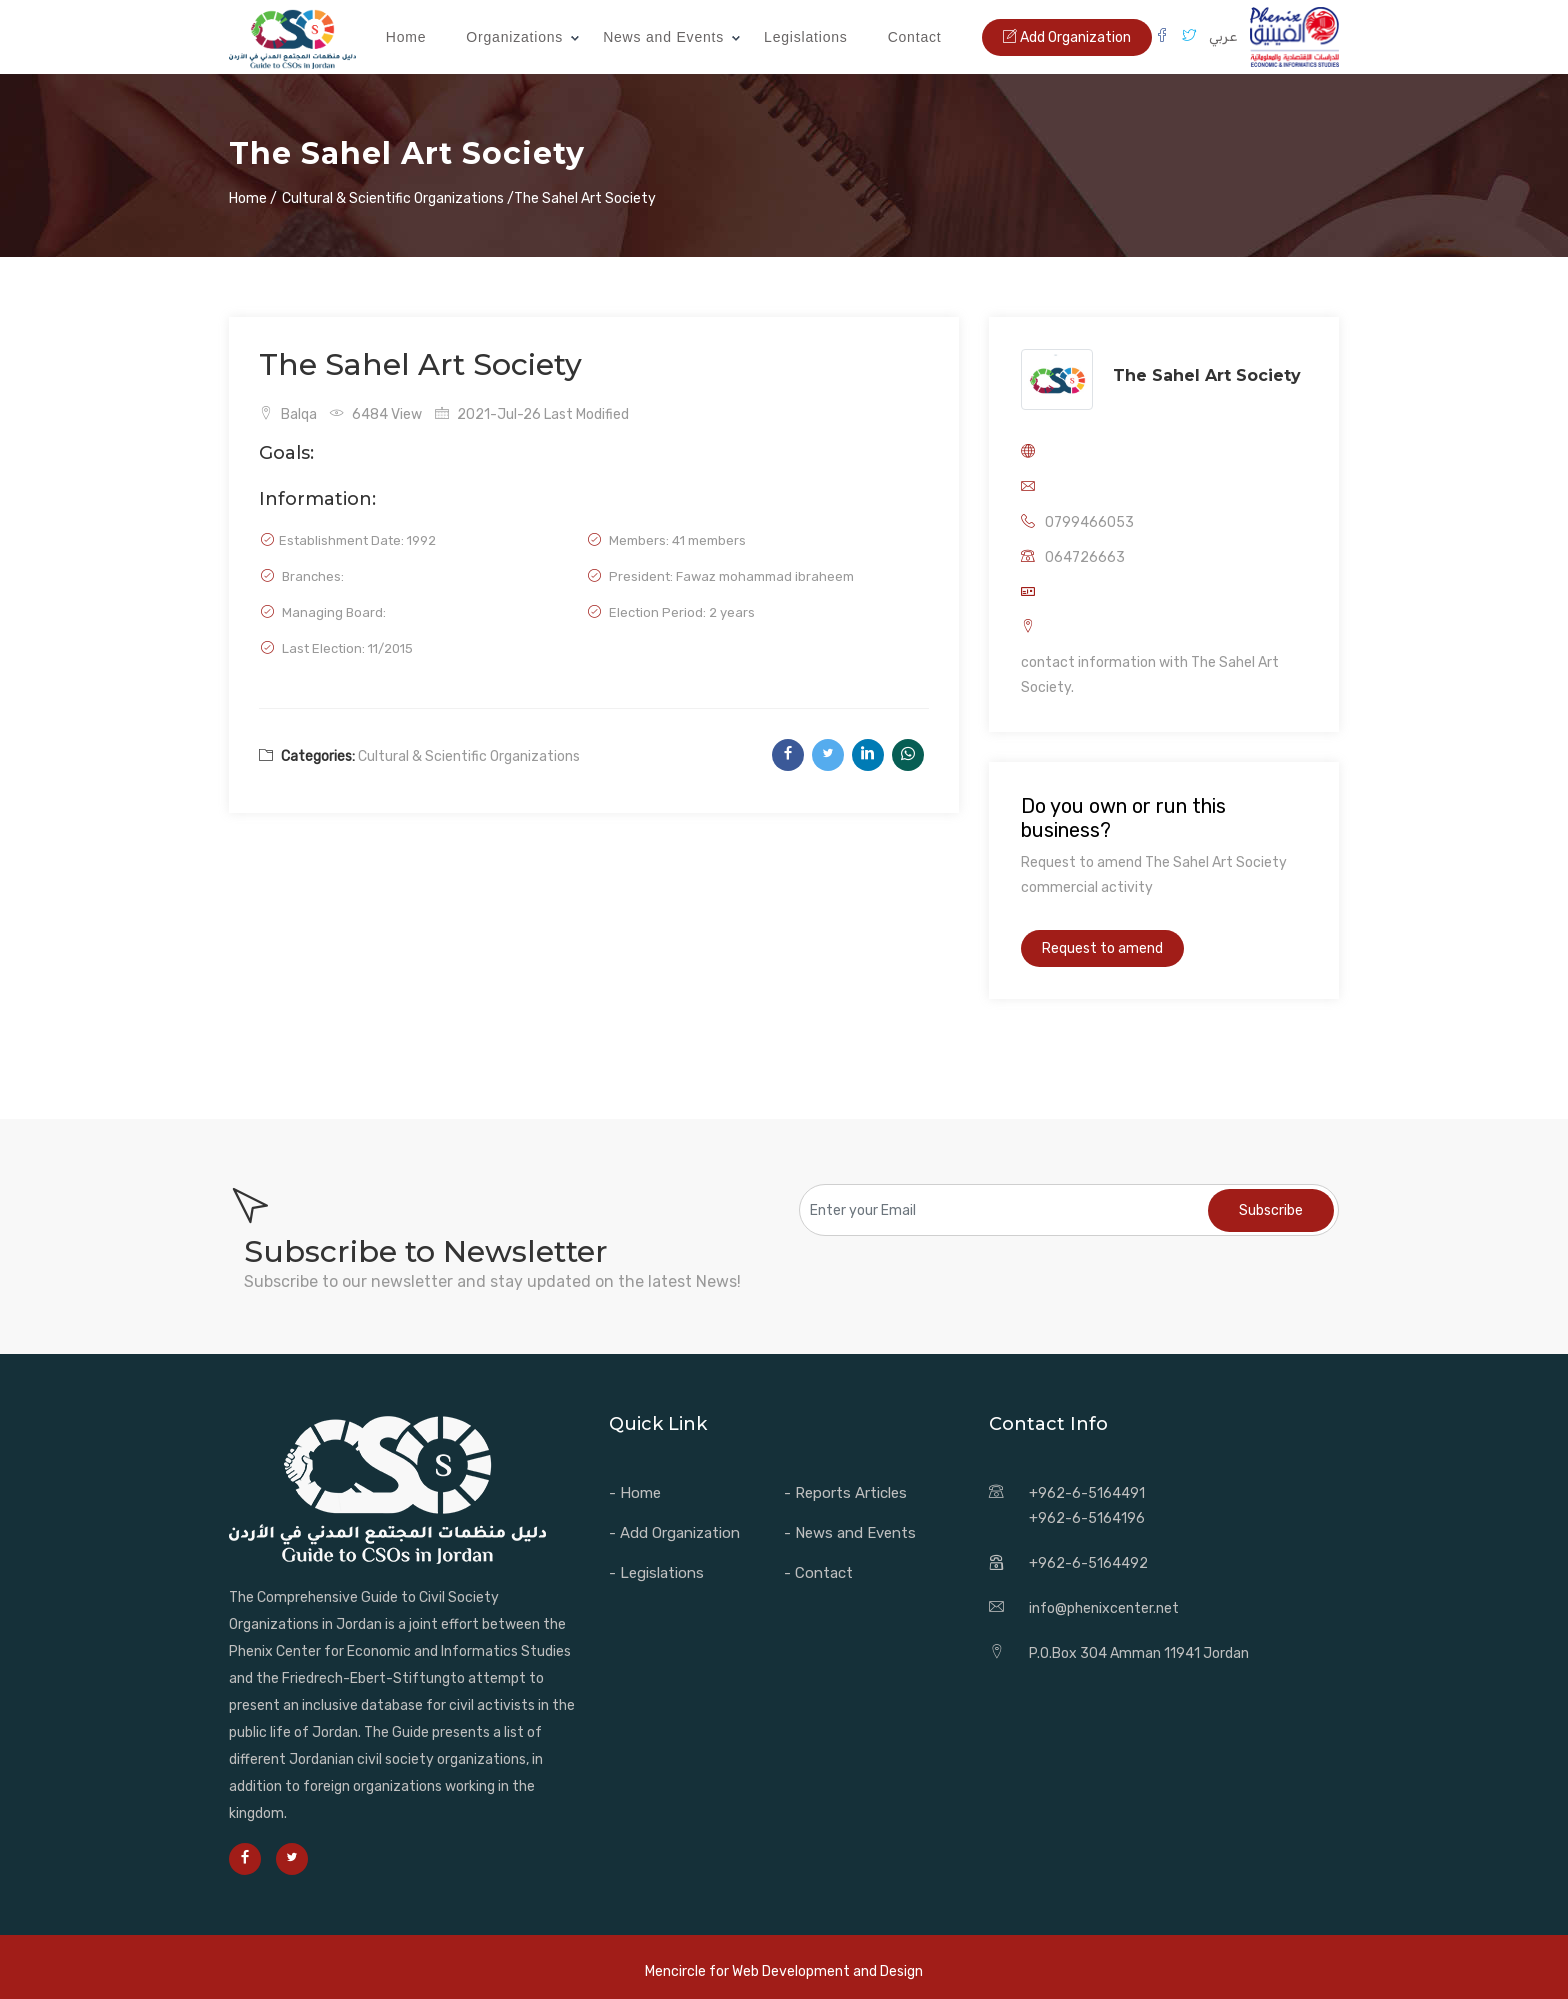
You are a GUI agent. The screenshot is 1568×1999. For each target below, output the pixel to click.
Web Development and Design (827, 1971)
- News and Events (850, 1533)
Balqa (288, 414)
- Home (635, 1493)
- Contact (818, 1573)
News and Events (663, 37)
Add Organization (1067, 37)
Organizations (514, 37)
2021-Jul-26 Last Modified (532, 414)
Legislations (806, 37)
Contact (915, 37)
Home (406, 37)
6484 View (376, 414)
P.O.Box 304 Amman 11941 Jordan (1139, 1653)
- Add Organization (674, 1533)
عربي (1223, 36)
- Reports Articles (845, 1493)
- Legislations (656, 1573)
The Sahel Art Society (1207, 375)
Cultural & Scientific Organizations (469, 756)
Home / (253, 198)
